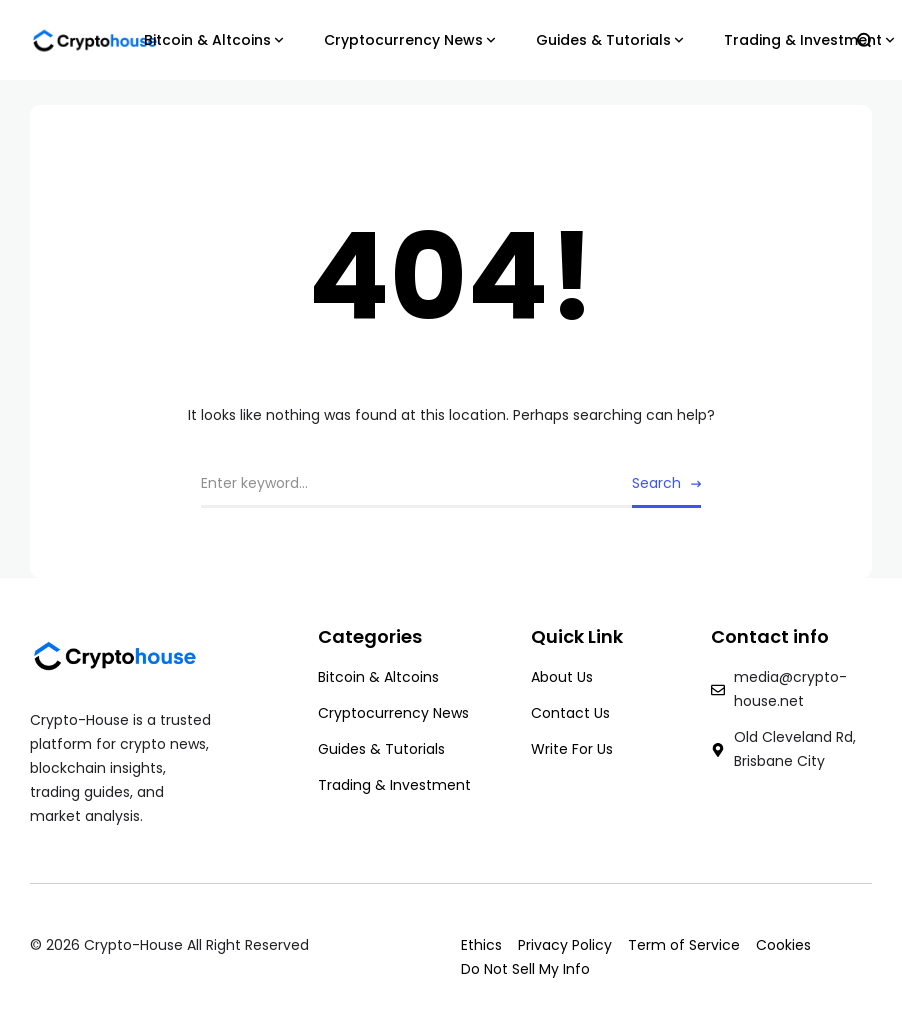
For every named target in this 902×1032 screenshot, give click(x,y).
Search (656, 483)
